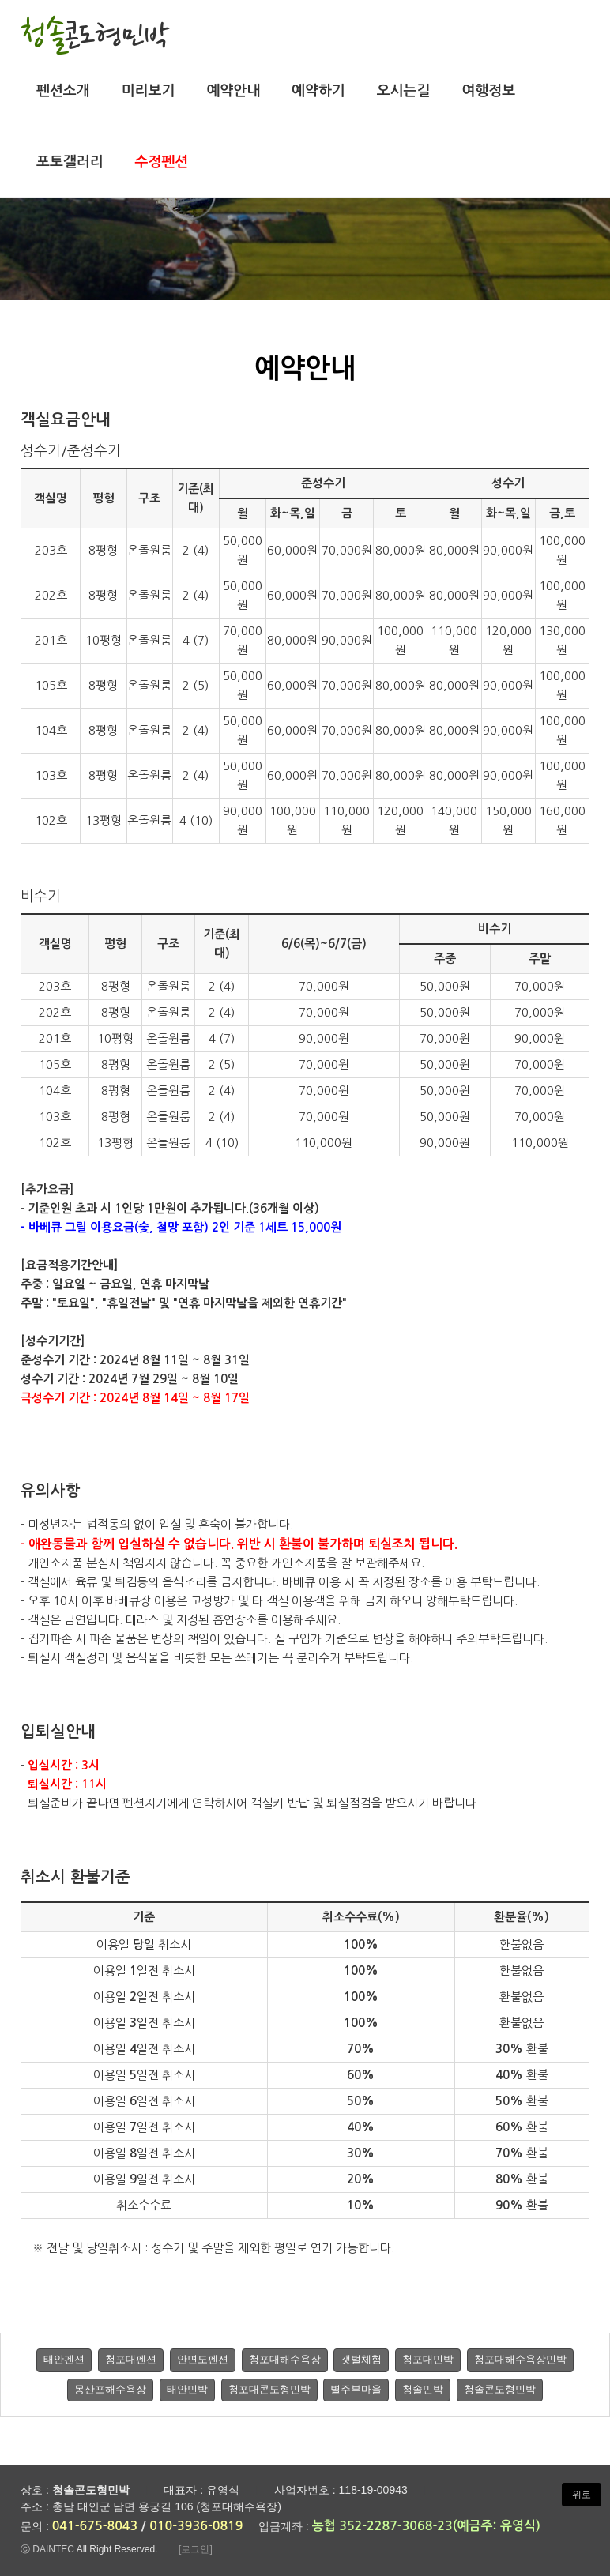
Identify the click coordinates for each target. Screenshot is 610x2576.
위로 (581, 2494)
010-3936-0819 (196, 2526)
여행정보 (488, 91)
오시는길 (404, 91)
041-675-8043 (95, 2526)
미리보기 (148, 91)
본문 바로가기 (0, 0)
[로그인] (196, 2549)
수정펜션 (162, 162)
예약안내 (233, 91)
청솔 (95, 34)
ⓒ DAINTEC (47, 2549)
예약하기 (318, 91)
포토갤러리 (70, 162)
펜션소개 (63, 91)
